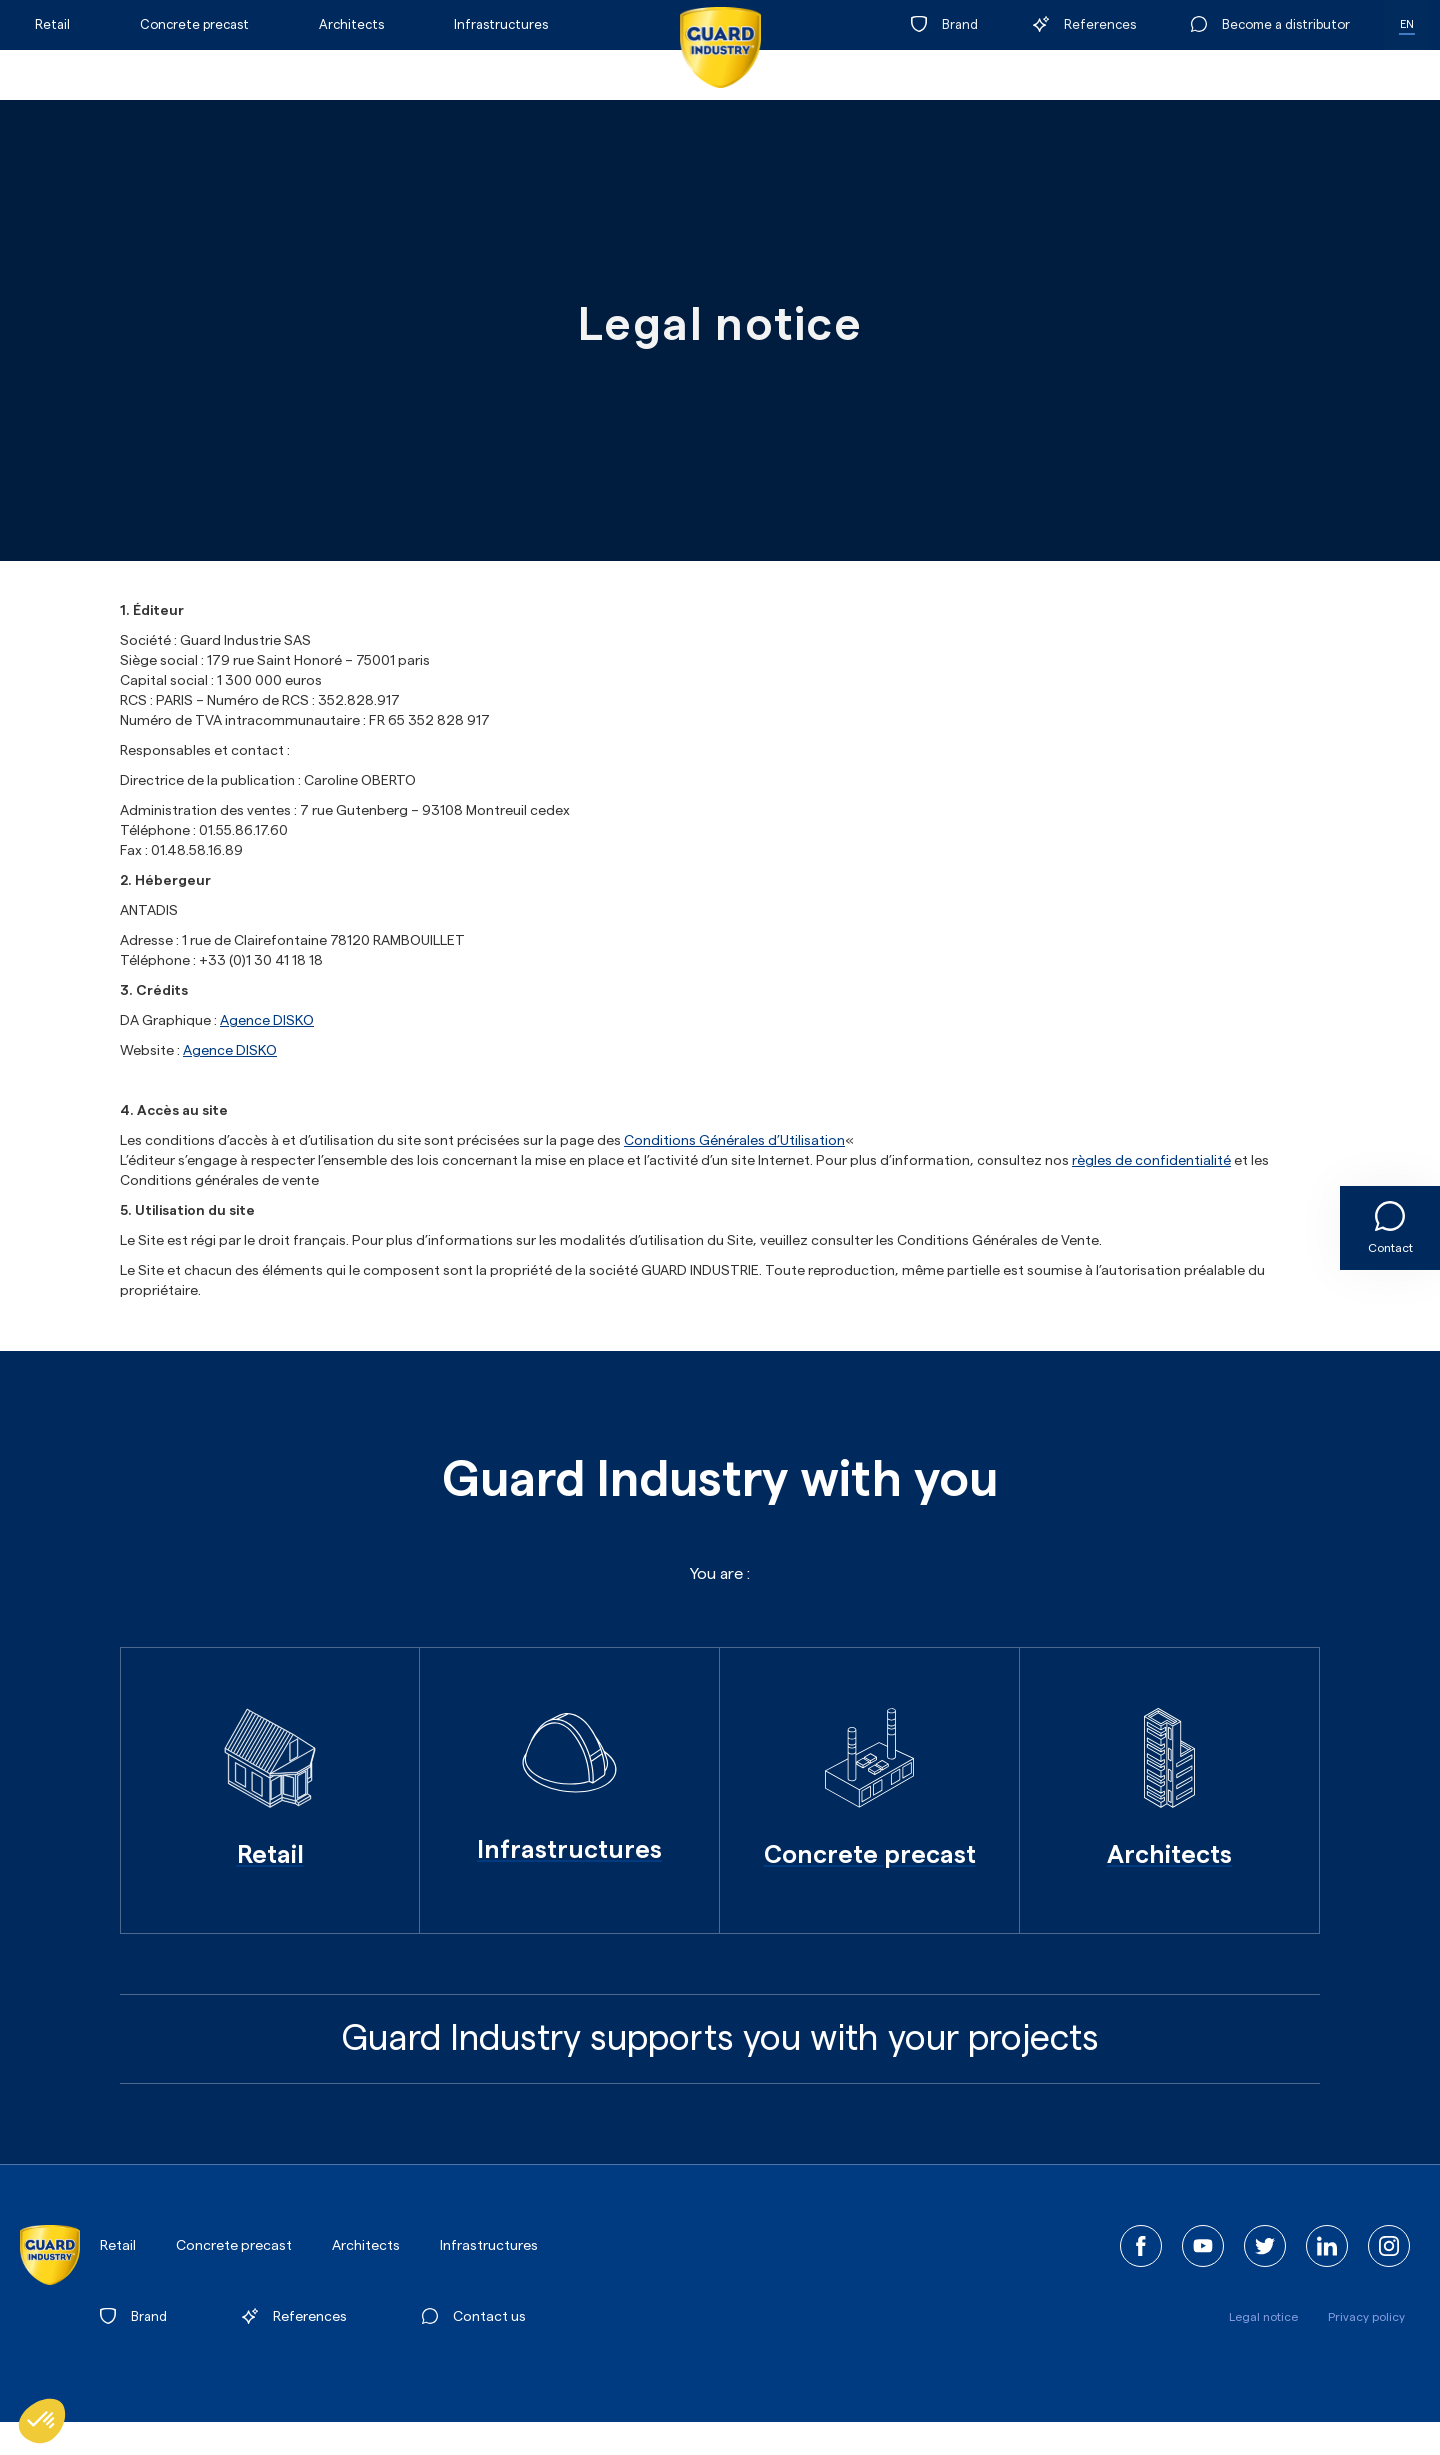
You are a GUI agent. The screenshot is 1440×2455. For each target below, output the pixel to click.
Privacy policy (1366, 2317)
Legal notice (1263, 2317)
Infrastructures (501, 24)
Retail (52, 24)
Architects (351, 24)
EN (1407, 24)
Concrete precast (194, 24)
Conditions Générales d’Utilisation (734, 1141)
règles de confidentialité (1151, 1161)
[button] (42, 2421)
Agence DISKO (267, 1021)
